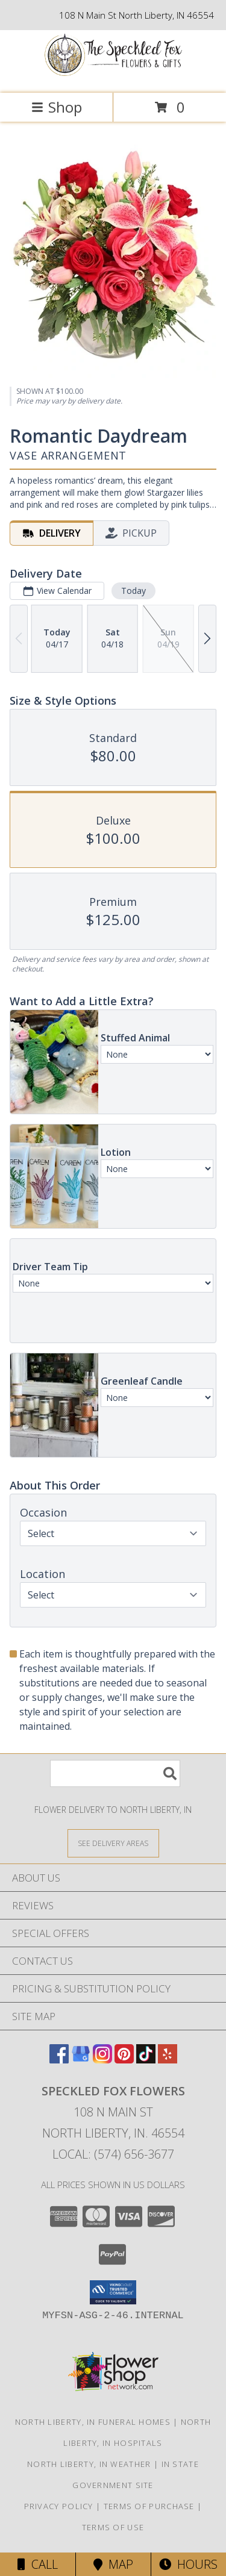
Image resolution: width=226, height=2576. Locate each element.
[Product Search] (115, 1773)
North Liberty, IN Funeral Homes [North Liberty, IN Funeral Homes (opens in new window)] (93, 2421)
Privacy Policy (58, 2506)
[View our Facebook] (59, 2059)
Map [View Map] (113, 2564)
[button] (113, 2292)
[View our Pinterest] (124, 2059)
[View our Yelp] (167, 2059)
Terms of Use (113, 2527)
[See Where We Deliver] (113, 1842)
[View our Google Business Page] (80, 2059)
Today (133, 590)
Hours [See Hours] (188, 2564)
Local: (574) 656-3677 (113, 2154)
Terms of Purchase (149, 2506)
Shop (56, 107)
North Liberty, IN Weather (89, 2464)
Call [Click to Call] (37, 2564)
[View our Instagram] (102, 2059)
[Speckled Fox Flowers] (113, 75)
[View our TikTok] (145, 2059)
